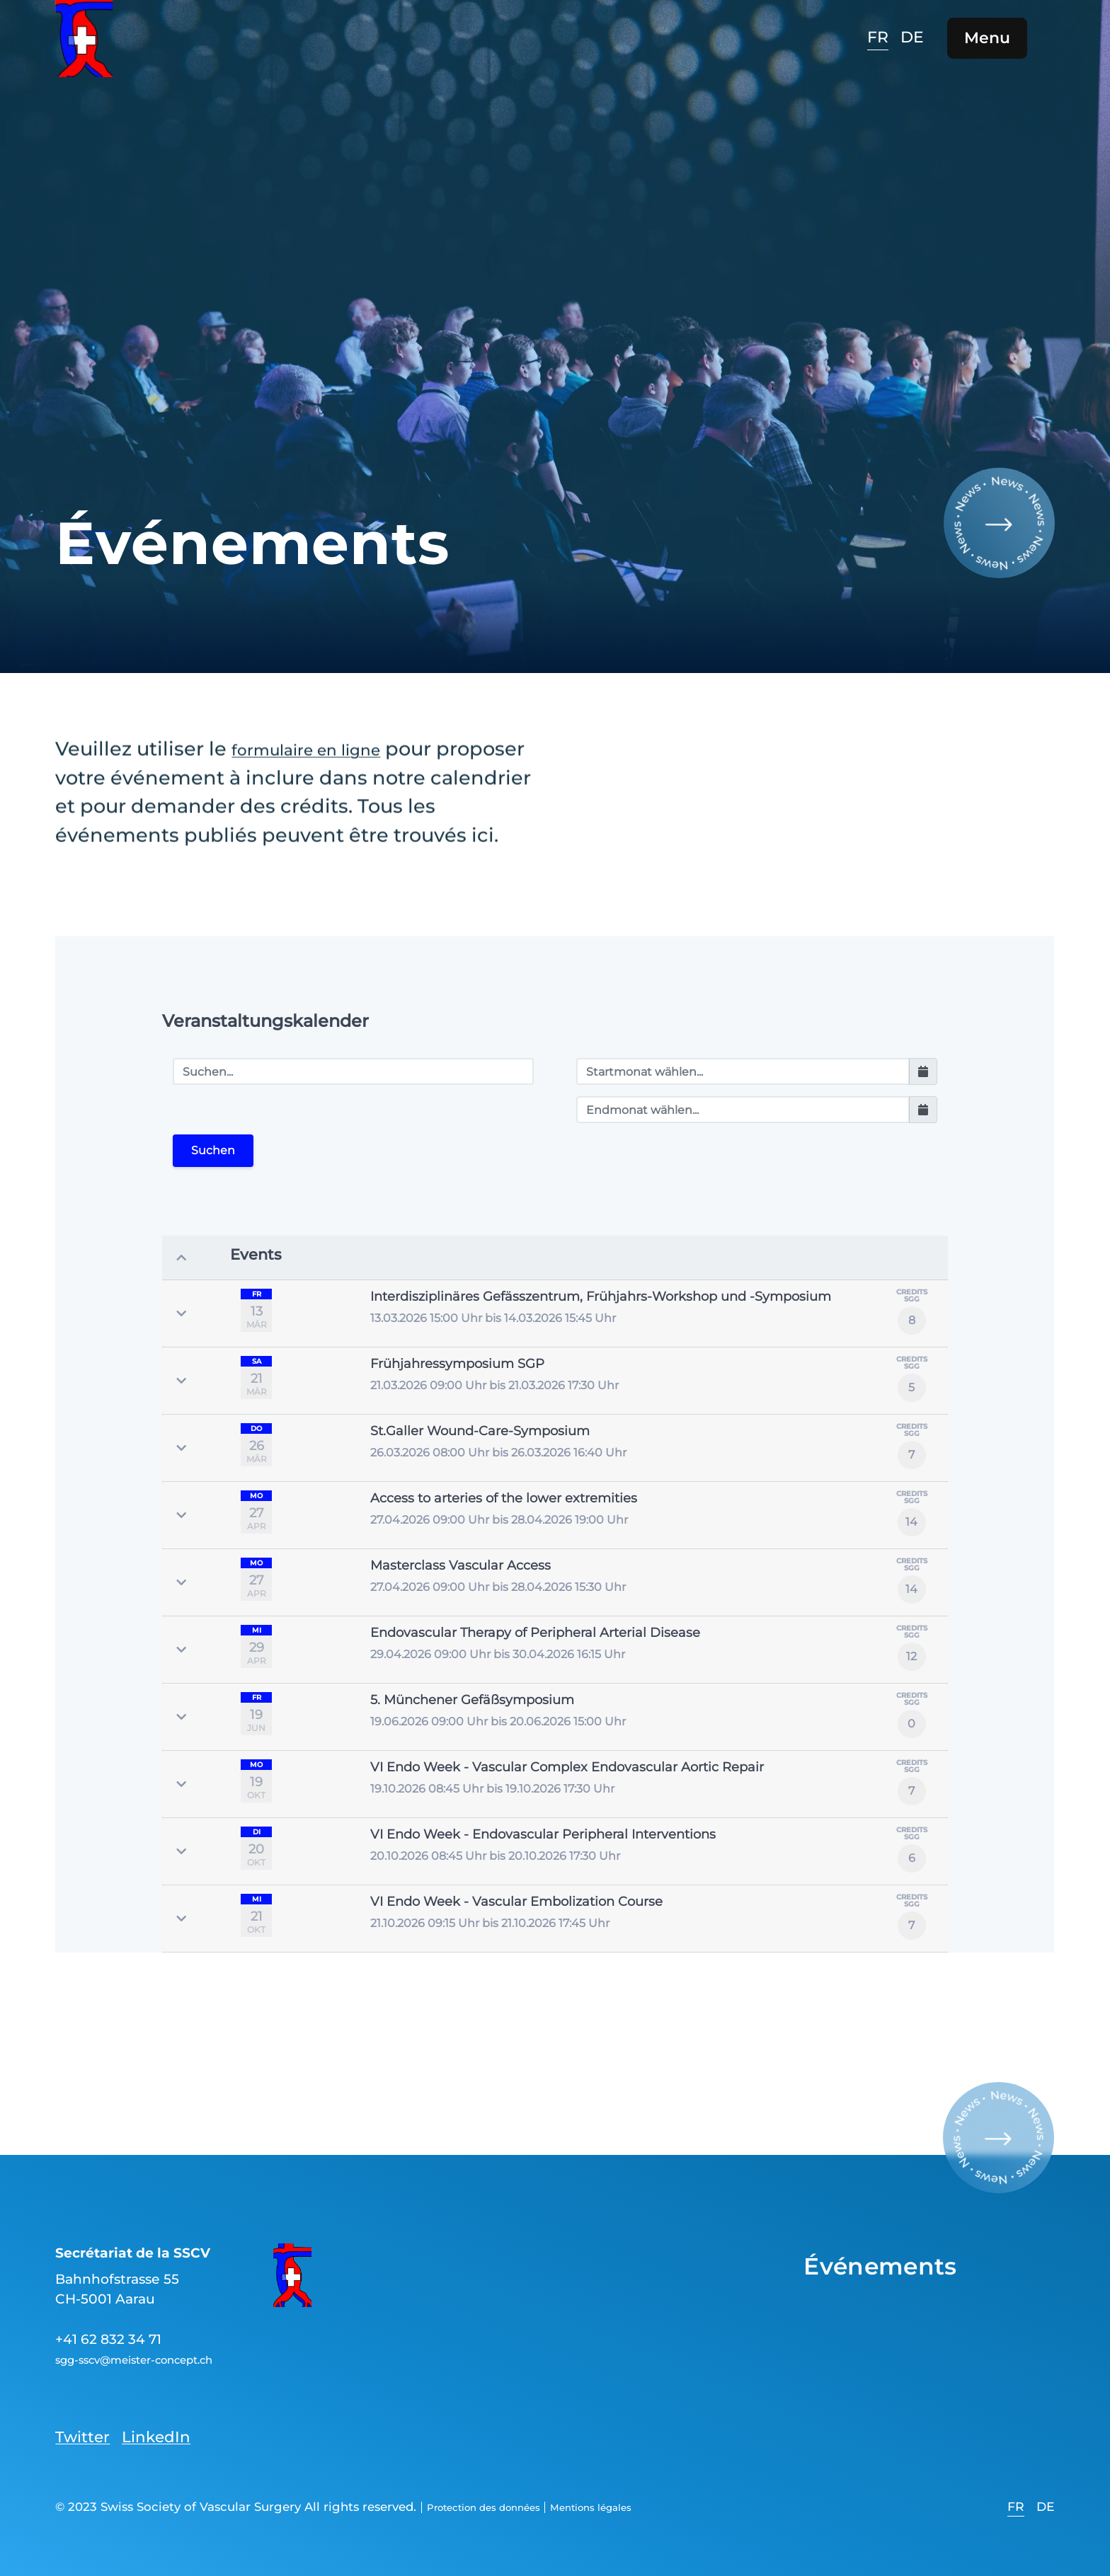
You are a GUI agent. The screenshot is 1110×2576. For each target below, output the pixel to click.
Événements (900, 2259)
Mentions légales (636, 2504)
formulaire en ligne (325, 760)
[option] (905, 49)
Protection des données (500, 2504)
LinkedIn (179, 2431)
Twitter (89, 2431)
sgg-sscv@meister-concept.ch (158, 2354)
